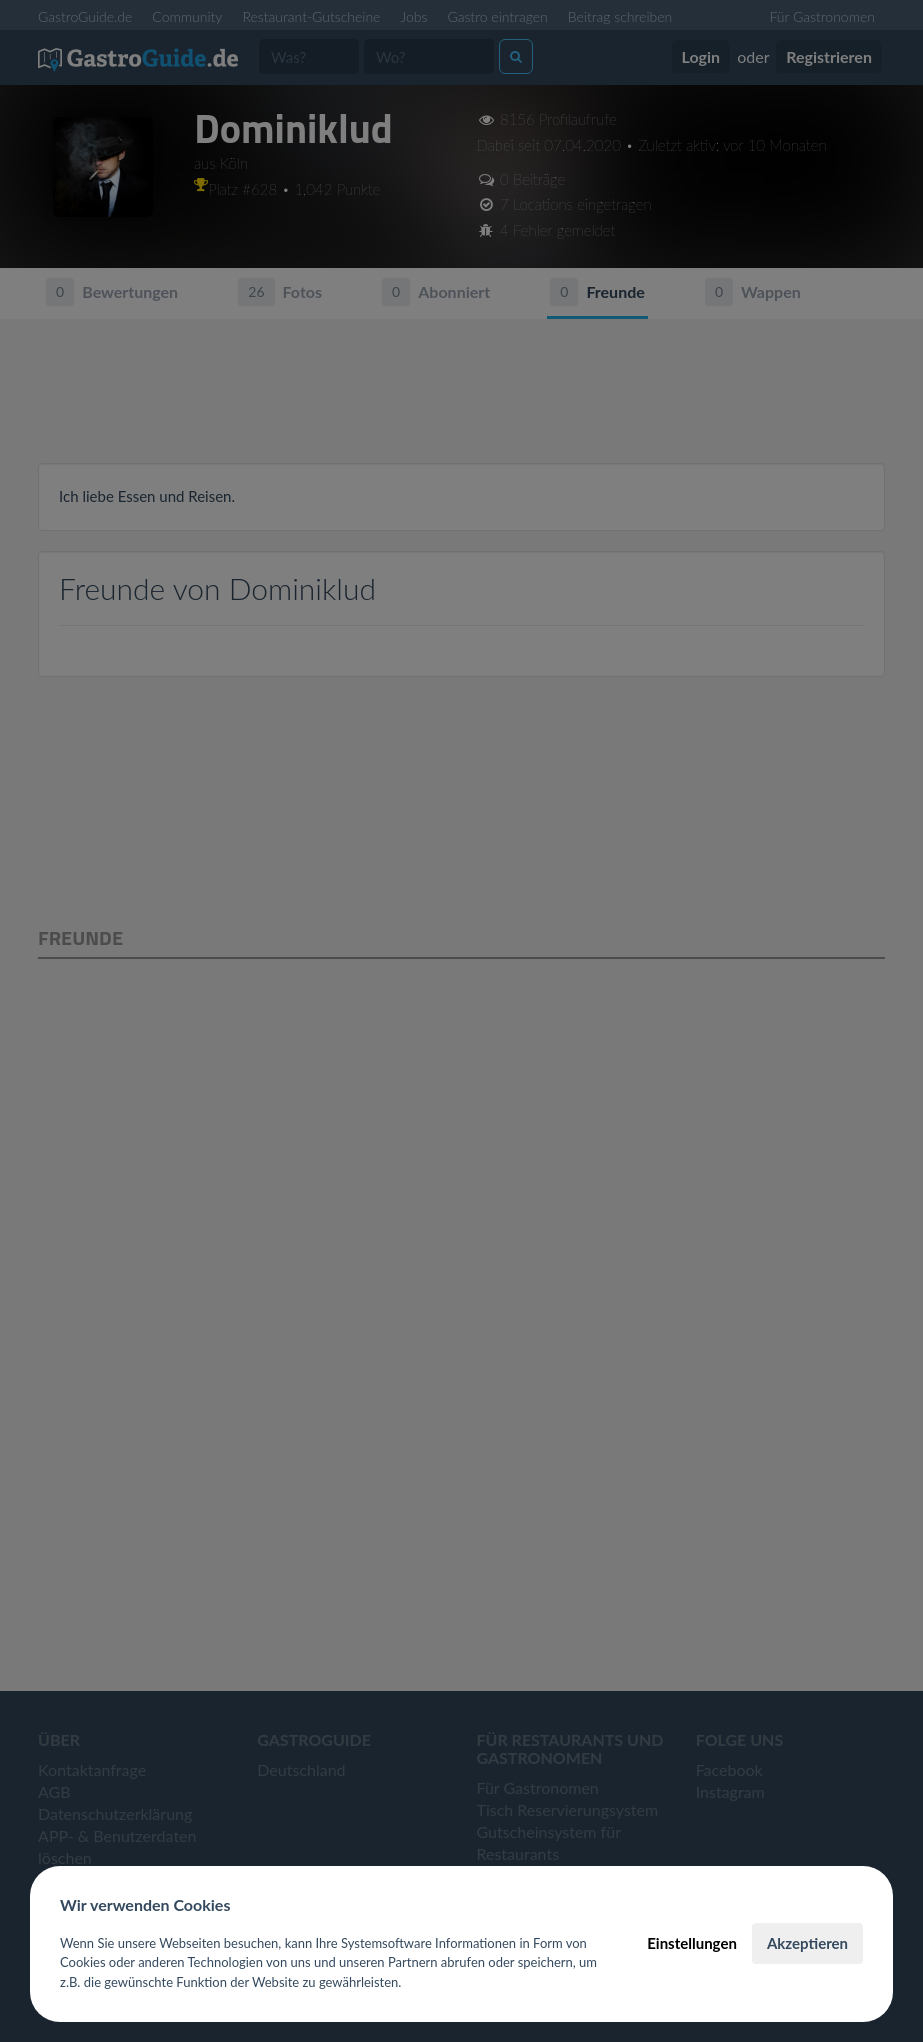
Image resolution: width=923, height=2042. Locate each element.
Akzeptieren (807, 1943)
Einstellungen (692, 1943)
